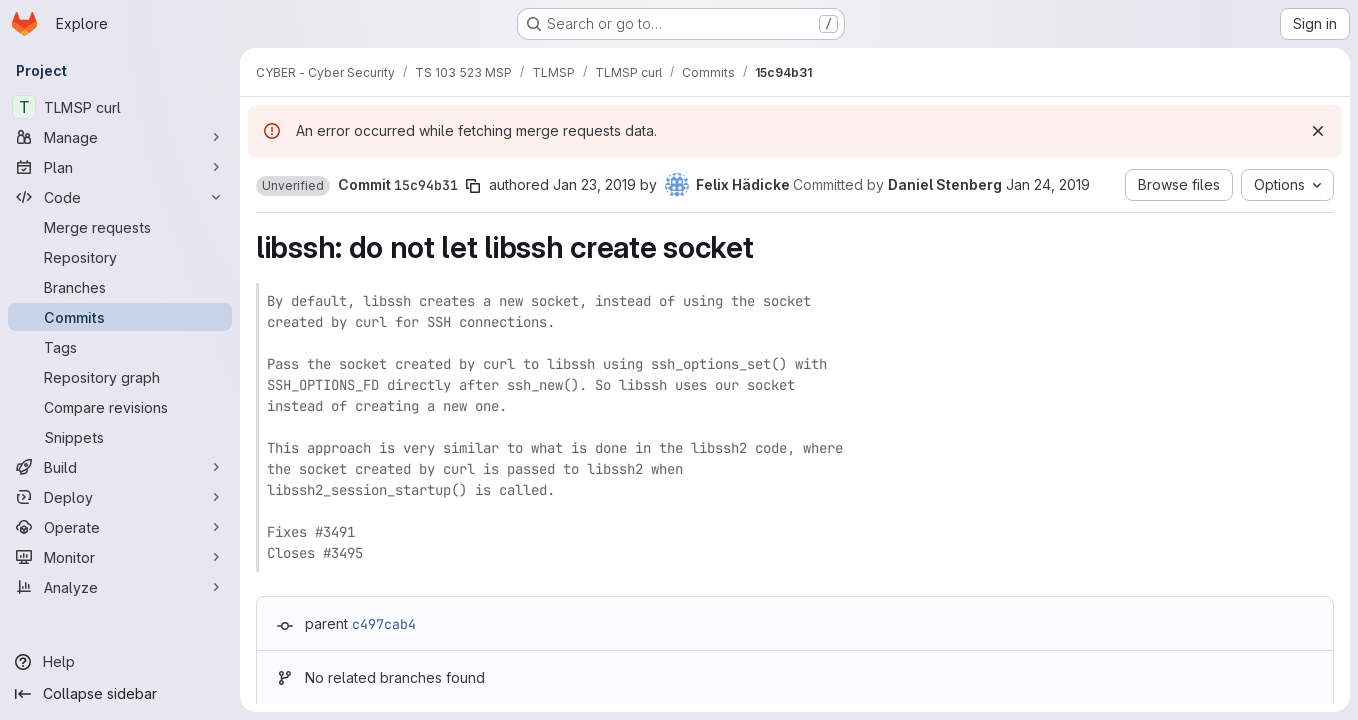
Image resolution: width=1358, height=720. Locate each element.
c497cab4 (384, 624)
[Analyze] (120, 587)
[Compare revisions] (120, 407)
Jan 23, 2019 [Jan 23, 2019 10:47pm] (594, 184)
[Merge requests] (120, 227)
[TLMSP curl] (120, 107)
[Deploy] (120, 497)
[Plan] (120, 167)
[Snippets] (120, 437)
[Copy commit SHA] (473, 186)
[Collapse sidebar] (120, 694)
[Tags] (120, 347)
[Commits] (120, 317)
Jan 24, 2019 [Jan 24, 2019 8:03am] (1048, 184)
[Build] (120, 467)
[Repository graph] (120, 377)
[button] (293, 186)
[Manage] (120, 137)
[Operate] (120, 527)
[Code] (120, 197)
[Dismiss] (1318, 131)
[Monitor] (120, 557)
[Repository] (120, 257)
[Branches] (120, 287)
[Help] (120, 662)
